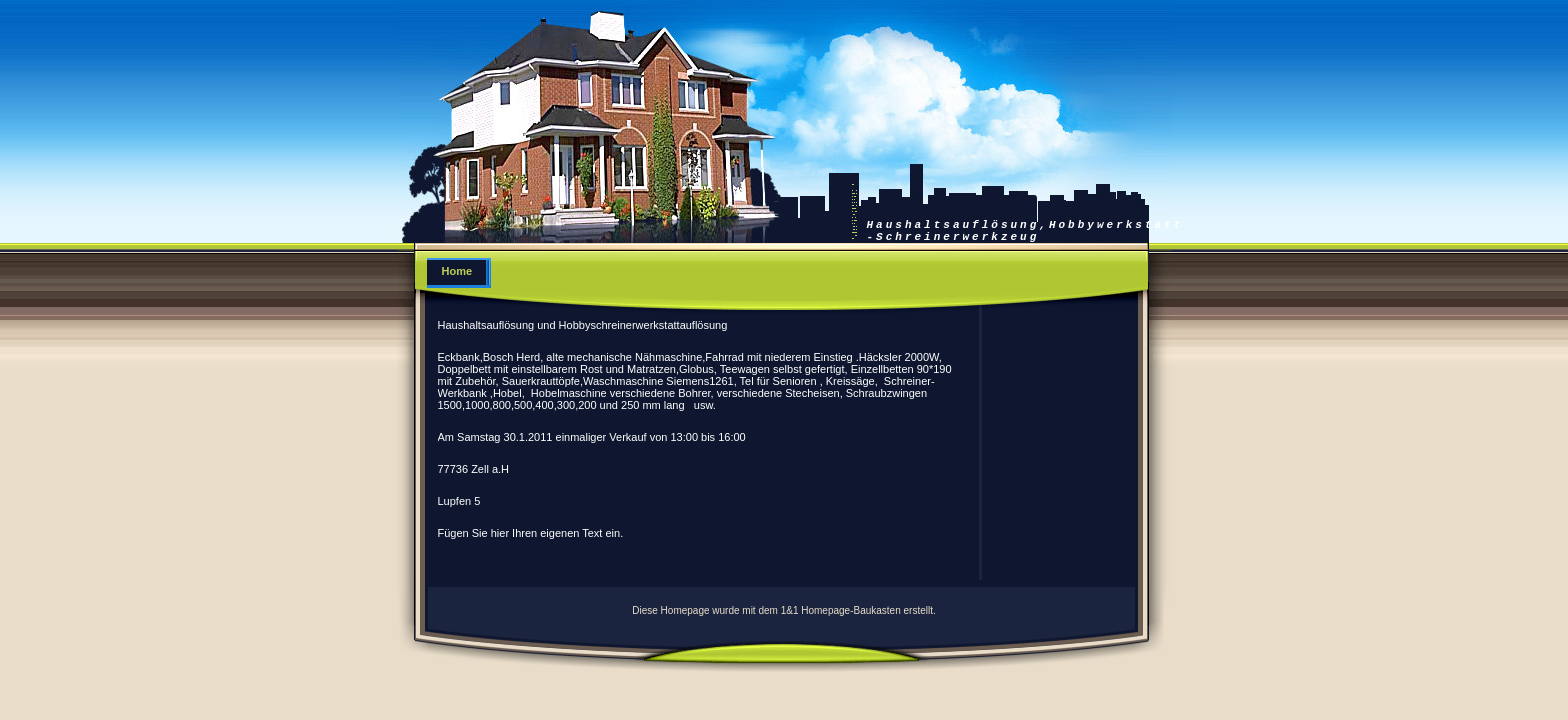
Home (457, 271)
